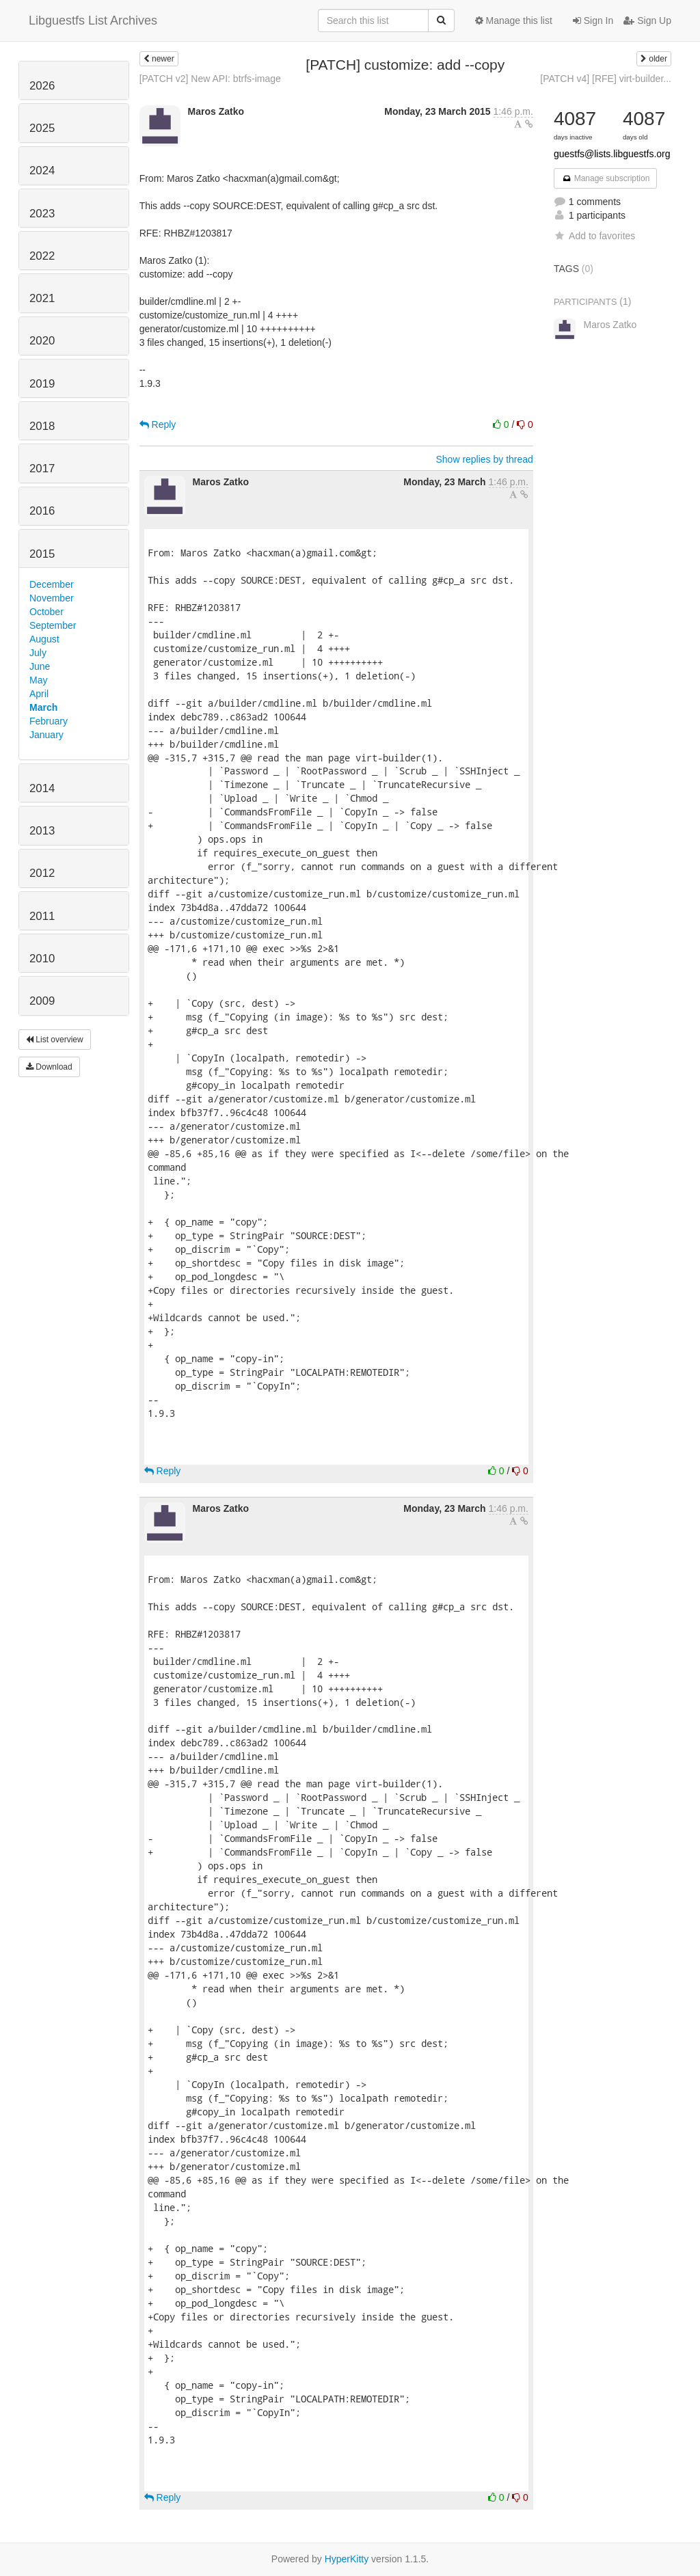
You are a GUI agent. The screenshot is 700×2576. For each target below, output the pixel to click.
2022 (42, 255)
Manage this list (513, 20)
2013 (42, 830)
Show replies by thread (484, 459)
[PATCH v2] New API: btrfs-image (210, 78)
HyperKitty (347, 2558)
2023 (42, 213)
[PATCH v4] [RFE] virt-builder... (605, 78)
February (48, 721)
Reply (157, 424)
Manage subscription (605, 178)
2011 (42, 916)
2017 (42, 468)
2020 (42, 340)
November (51, 598)
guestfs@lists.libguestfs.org (612, 153)
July (37, 652)
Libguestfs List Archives (93, 20)
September (52, 625)
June (39, 666)
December (51, 584)
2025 (42, 128)
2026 (42, 85)
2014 (42, 788)
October (46, 611)
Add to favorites (594, 235)
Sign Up (647, 20)
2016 (42, 510)
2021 (42, 298)
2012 (42, 873)
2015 (42, 553)
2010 (42, 958)
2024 (42, 170)
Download (49, 1067)
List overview (54, 1039)
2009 (42, 1000)
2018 (42, 426)
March (43, 707)
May (38, 680)
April (39, 693)
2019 (42, 383)
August (44, 639)
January (46, 734)
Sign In (593, 20)
